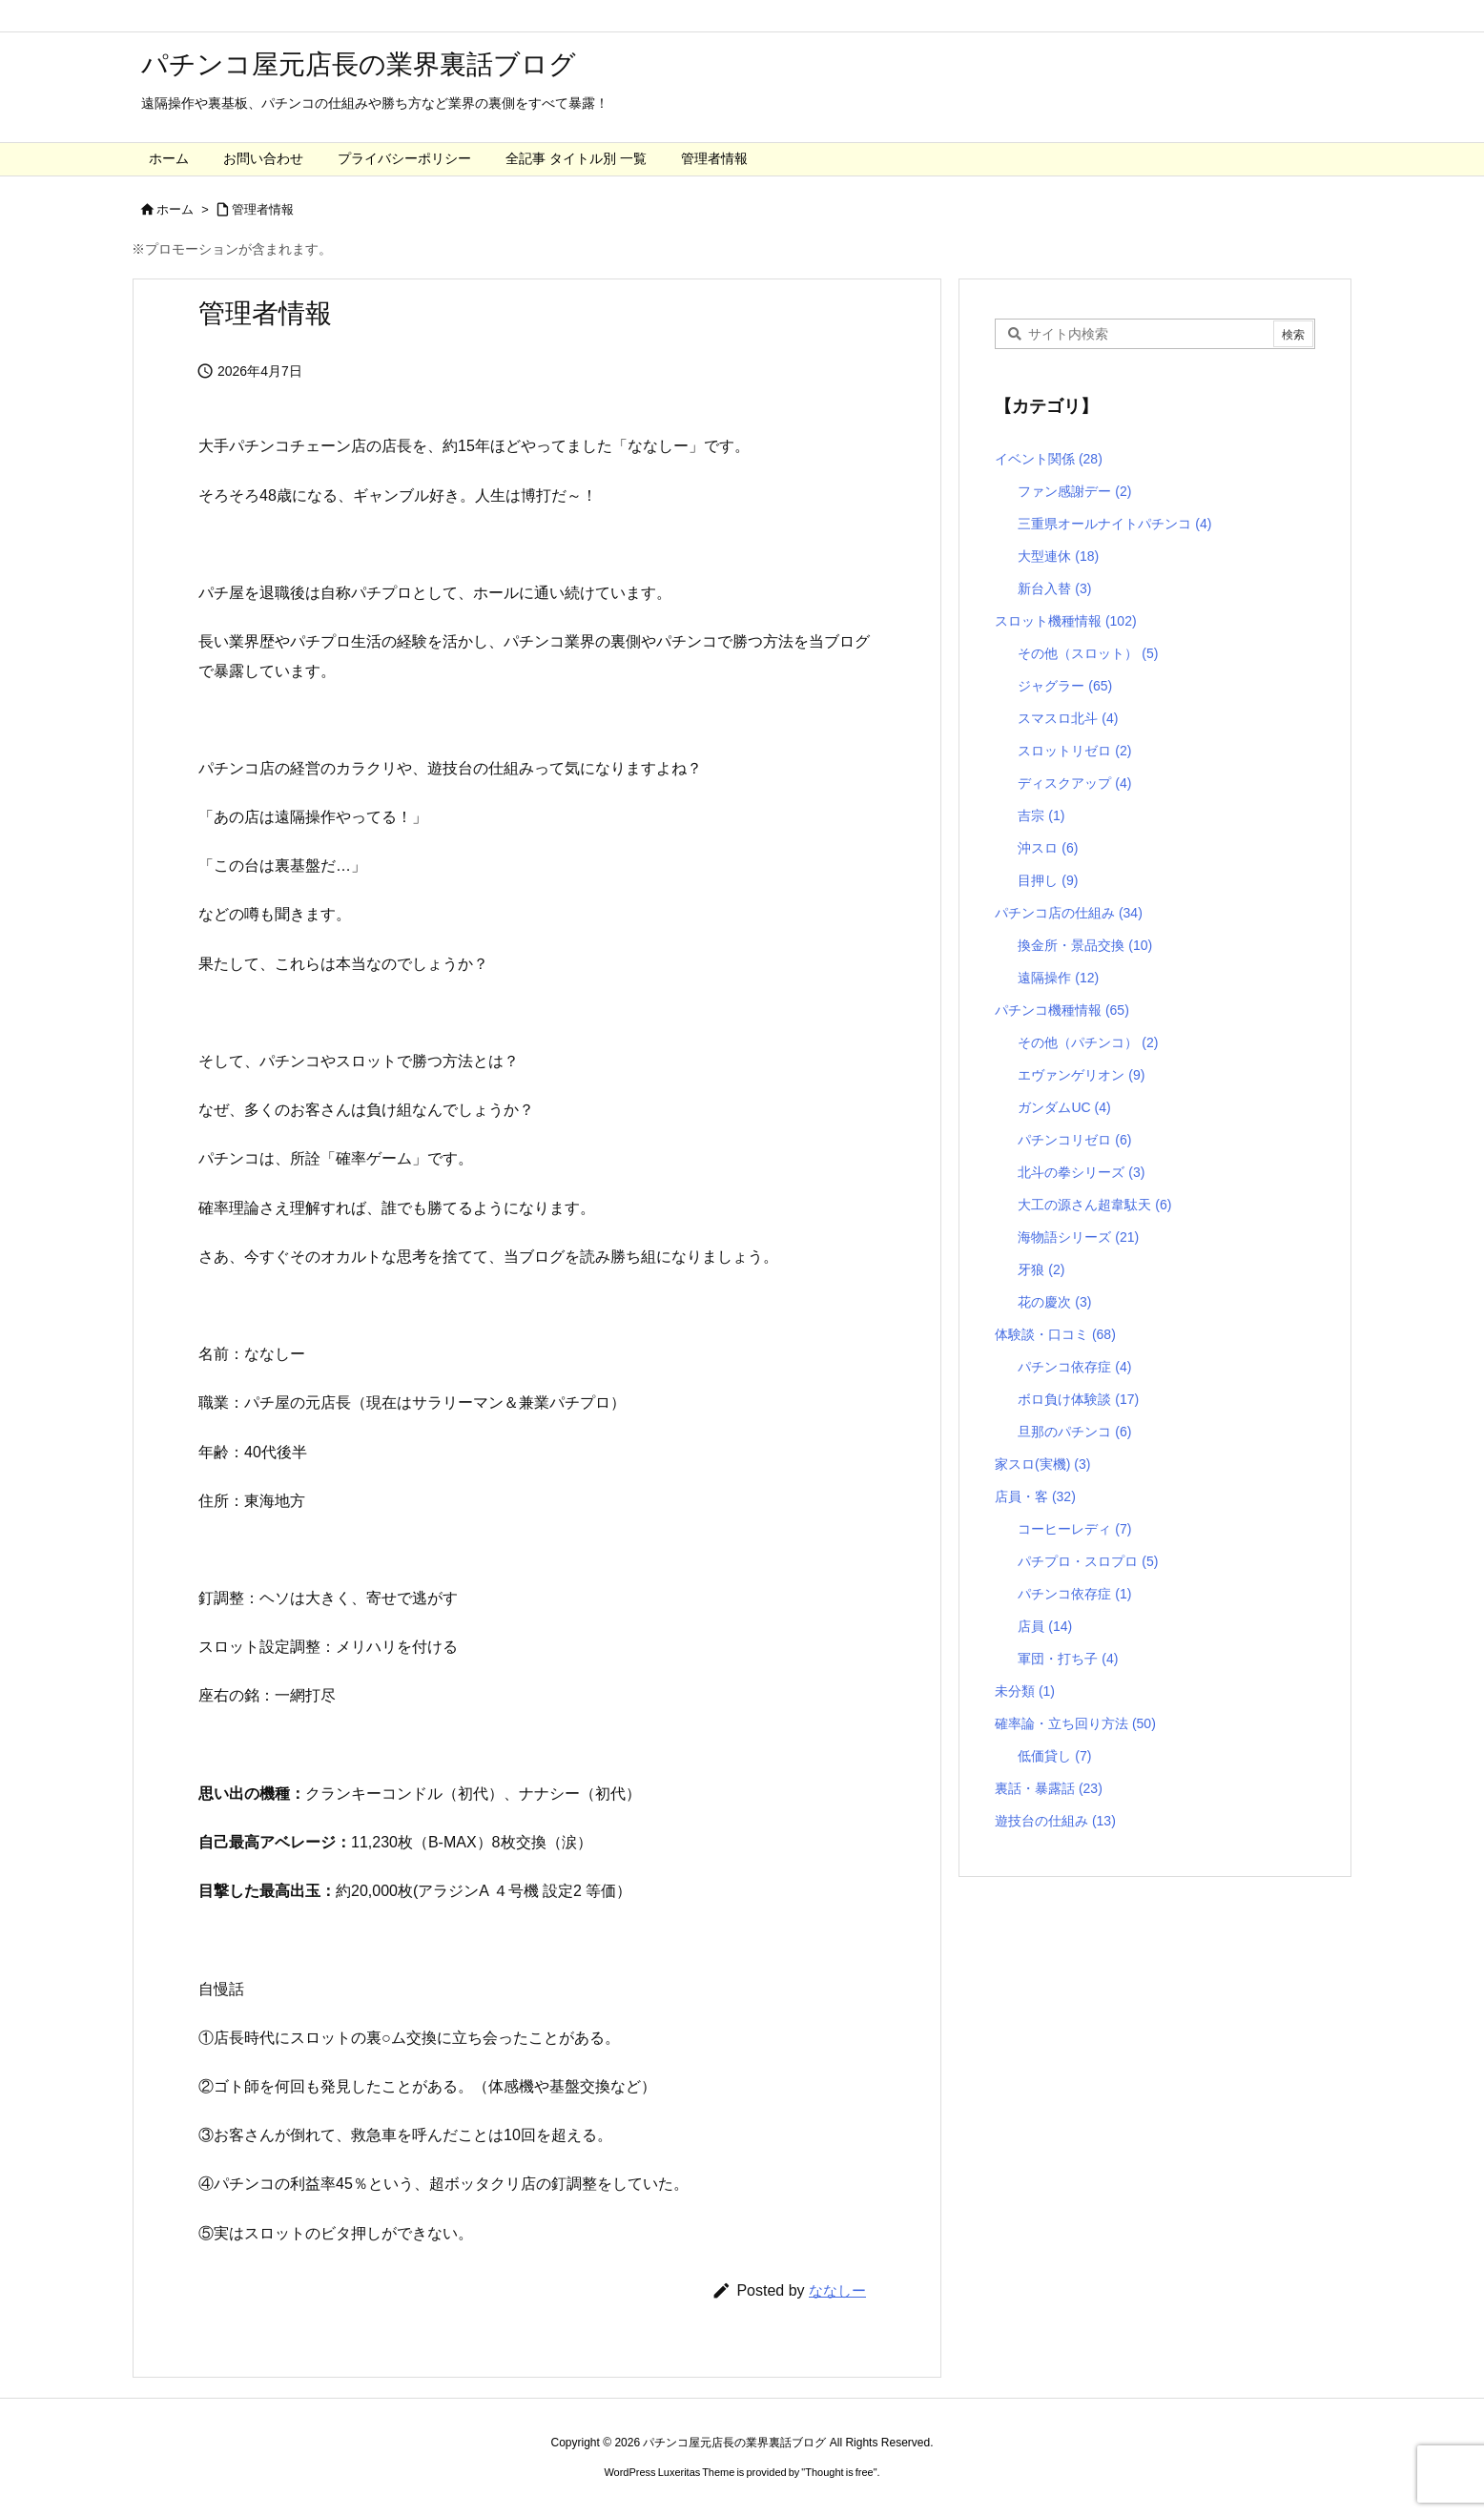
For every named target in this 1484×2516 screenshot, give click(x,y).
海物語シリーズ (1078, 1237)
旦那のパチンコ (1074, 1431)
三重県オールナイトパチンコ (1114, 523)
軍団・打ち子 (1068, 1658)
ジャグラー (1065, 685)
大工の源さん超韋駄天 (1094, 1204)
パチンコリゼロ (1074, 1139)
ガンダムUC (1064, 1107)
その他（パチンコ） (1088, 1042)
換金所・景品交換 (1085, 945)
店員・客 (1035, 1496)
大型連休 (1058, 556)
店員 (1045, 1626)
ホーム (175, 209)
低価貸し (1054, 1755)
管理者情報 (263, 209)
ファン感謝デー (1074, 491)
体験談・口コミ (1055, 1334)
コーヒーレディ (1074, 1528)
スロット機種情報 (1066, 621)
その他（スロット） (1088, 653)
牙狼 (1041, 1269)
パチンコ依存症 (1074, 1366)
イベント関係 (1049, 458)
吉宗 (1041, 815)
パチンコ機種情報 (1062, 1010)
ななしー (837, 2290)
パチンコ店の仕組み (1069, 912)
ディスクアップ (1074, 783)
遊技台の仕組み (1055, 1820)
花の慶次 (1054, 1302)
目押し (1048, 880)
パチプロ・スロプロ (1088, 1561)
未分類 (1025, 1691)
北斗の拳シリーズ (1081, 1172)
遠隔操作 (1058, 977)
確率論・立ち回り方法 (1075, 1723)
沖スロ (1048, 848)
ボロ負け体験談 (1078, 1399)
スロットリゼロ (1074, 750)
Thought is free (839, 2472)
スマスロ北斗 (1068, 718)
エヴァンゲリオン (1081, 1075)
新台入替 (1054, 588)
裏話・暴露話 (1049, 1788)
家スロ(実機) (1042, 1464)
